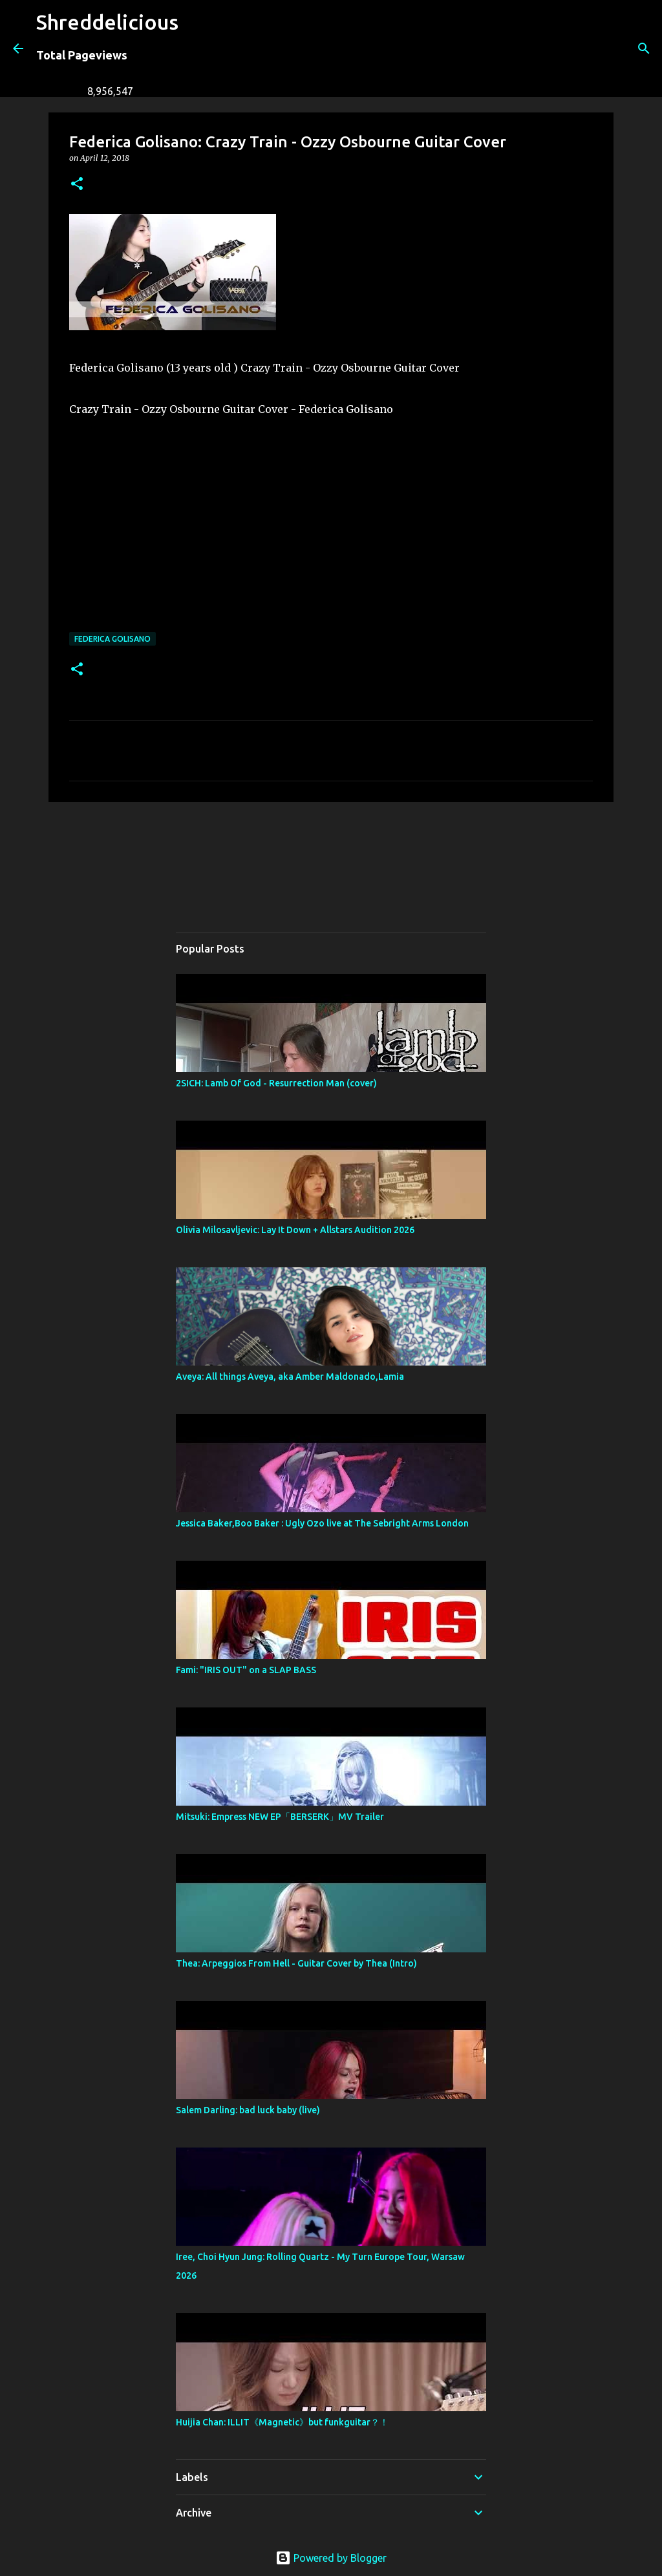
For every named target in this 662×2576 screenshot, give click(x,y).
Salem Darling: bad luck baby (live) (248, 2110)
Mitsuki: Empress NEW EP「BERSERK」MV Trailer (280, 1816)
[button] (77, 184)
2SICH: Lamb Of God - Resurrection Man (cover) (276, 1083)
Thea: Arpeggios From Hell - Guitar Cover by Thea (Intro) (296, 1963)
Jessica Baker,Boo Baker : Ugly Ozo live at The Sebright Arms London (322, 1523)
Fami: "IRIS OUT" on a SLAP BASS (246, 1670)
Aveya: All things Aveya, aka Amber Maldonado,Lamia (290, 1376)
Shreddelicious (107, 22)
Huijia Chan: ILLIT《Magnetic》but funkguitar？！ (282, 2422)
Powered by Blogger (331, 2558)
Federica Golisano (112, 639)
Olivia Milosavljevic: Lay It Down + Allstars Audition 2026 (295, 1230)
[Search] (196, 48)
